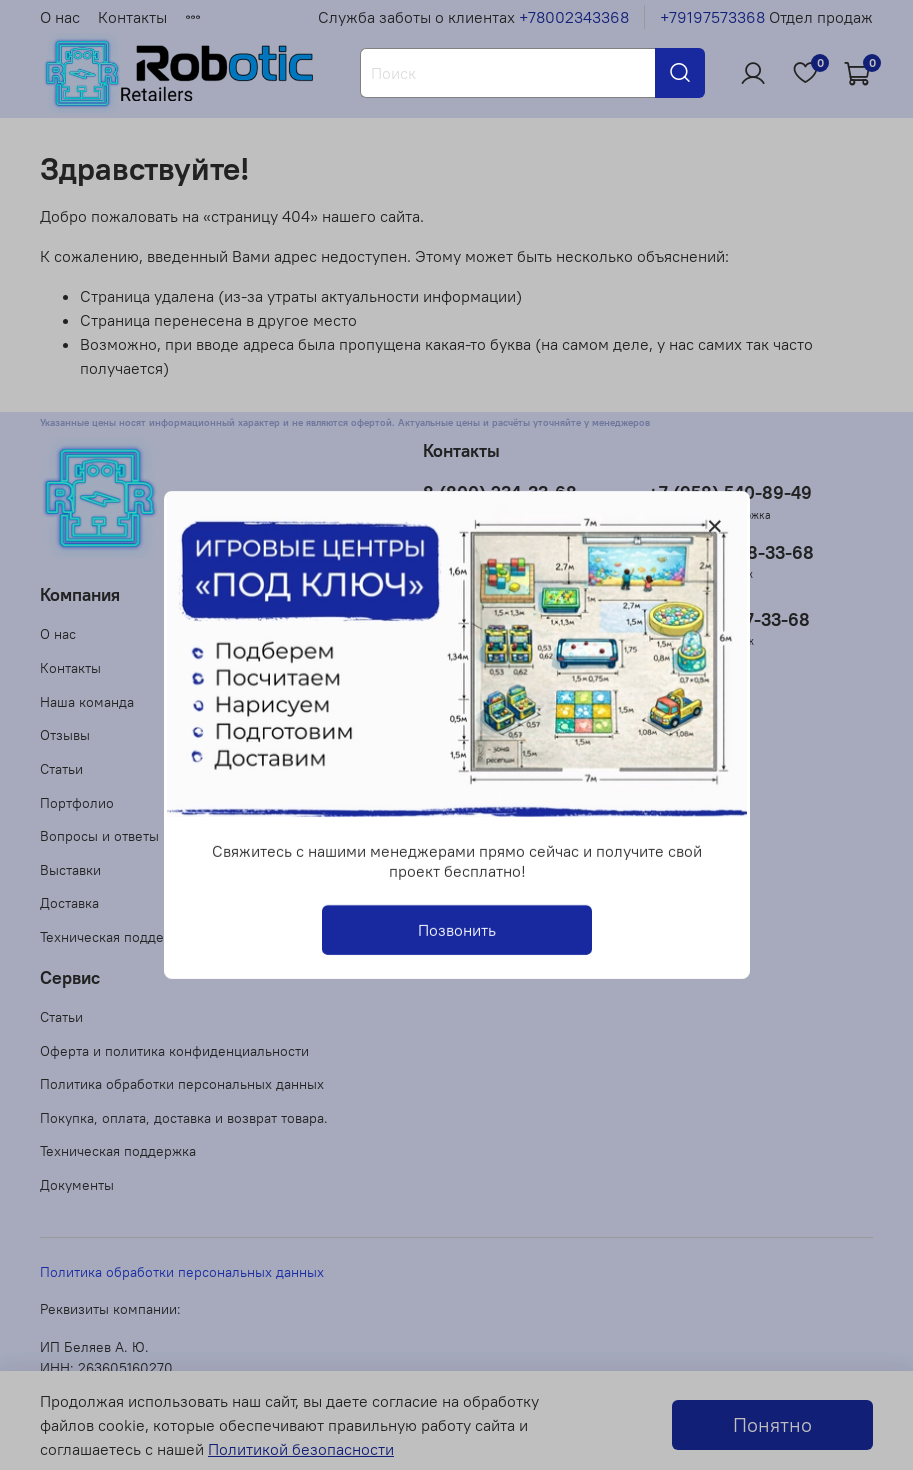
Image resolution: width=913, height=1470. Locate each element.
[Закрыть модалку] (715, 527)
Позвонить (457, 930)
